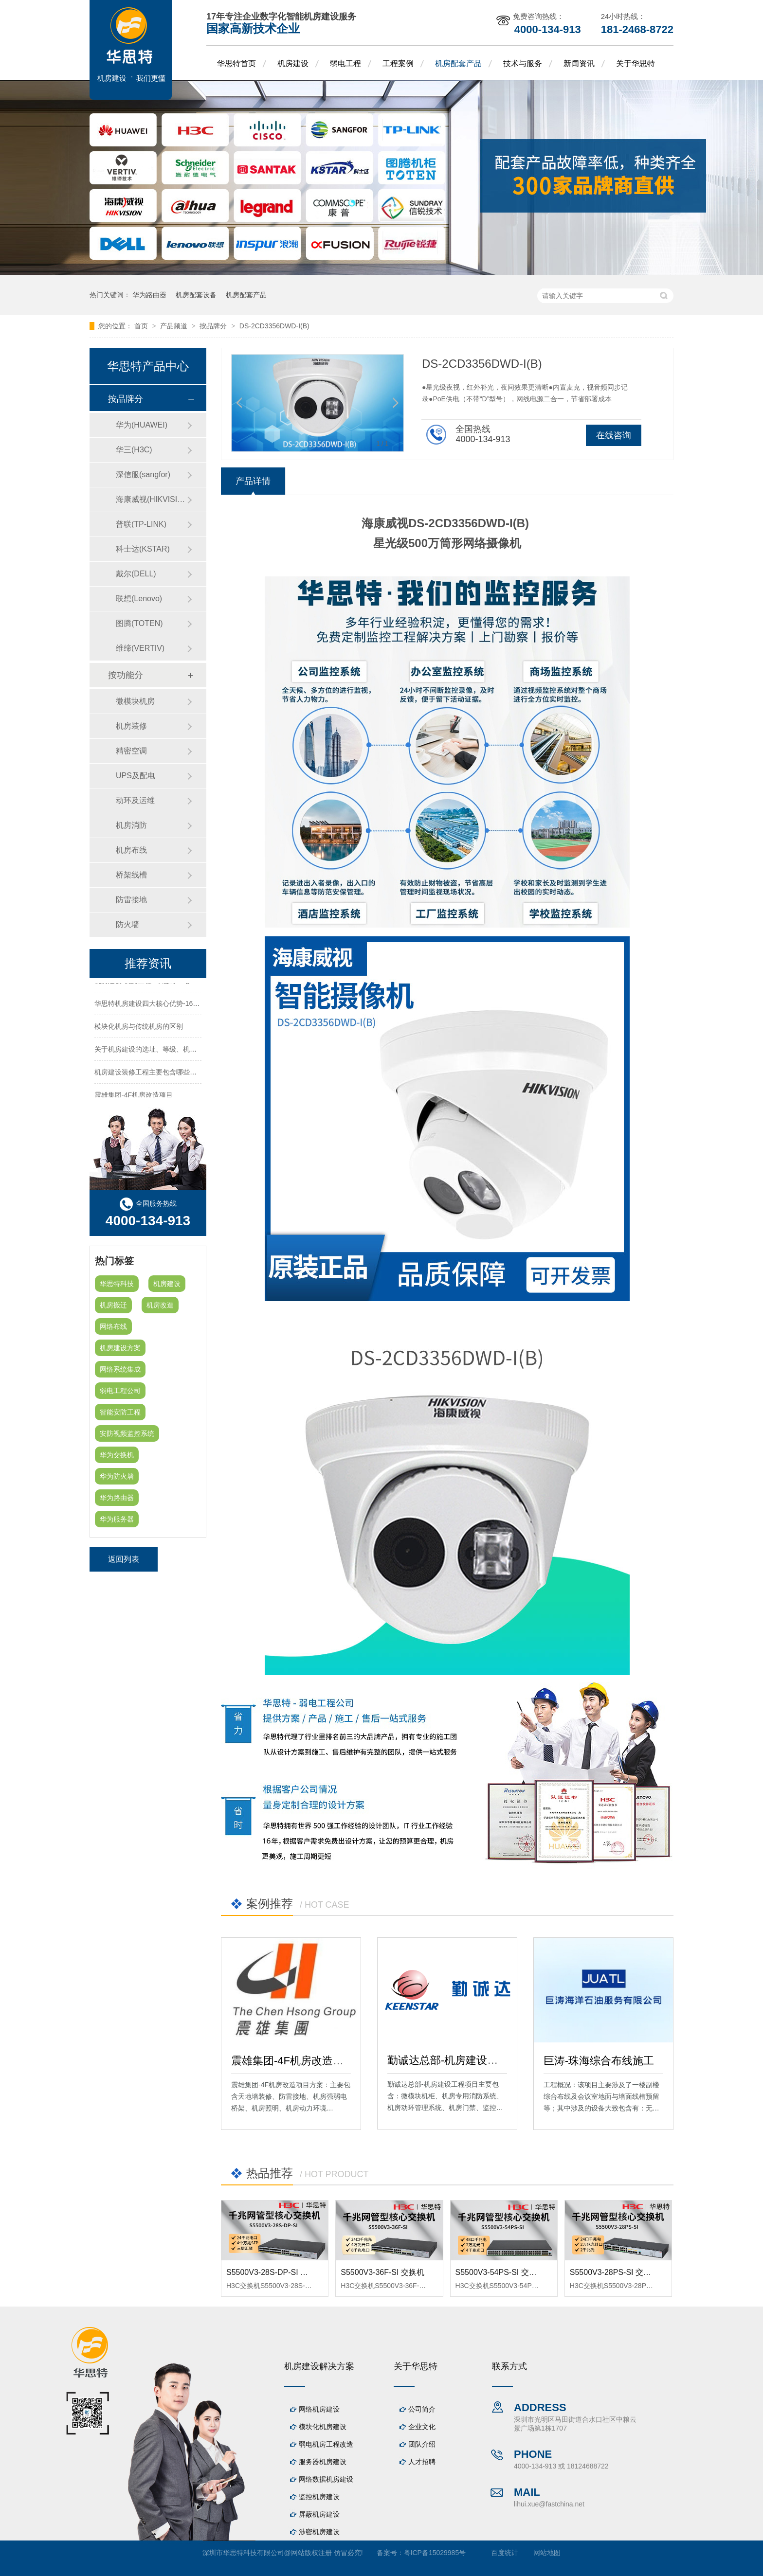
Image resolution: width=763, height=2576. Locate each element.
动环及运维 (135, 800)
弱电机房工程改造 (326, 2444)
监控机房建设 (319, 2497)
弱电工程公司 (120, 1391)
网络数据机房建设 (326, 2479)
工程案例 (398, 63)
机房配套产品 (458, 63)
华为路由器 (149, 295)
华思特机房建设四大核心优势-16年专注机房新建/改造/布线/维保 (190, 1005)
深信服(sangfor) (143, 474)
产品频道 (174, 326)
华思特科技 (117, 1284)
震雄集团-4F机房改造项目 (292, 2061)
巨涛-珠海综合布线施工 (599, 2061)
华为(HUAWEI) (141, 425)
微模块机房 (135, 701)
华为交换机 (117, 1455)
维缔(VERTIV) (140, 648)
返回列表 (123, 1559)
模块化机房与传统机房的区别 (138, 1028)
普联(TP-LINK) (141, 524)
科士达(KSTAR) (143, 549)
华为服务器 (117, 1519)
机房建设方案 (120, 1348)
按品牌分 (214, 326)
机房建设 (293, 63)
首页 (142, 326)
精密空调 (131, 751)
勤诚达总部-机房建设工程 (448, 2060)
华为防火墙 (117, 1476)
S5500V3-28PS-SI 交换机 (614, 2272)
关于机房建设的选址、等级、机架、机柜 (155, 1051)
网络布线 (113, 1326)
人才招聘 (422, 2462)
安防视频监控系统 (127, 1433)
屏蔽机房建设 (319, 2514)
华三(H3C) (134, 450)
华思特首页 (236, 63)
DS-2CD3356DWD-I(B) (274, 326)
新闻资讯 (579, 63)
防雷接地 (131, 899)
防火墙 (127, 924)
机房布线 (131, 850)
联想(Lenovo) (139, 598)
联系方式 (509, 2366)
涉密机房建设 (319, 2532)
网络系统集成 (120, 1369)
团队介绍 (422, 2444)
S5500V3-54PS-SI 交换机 (500, 2272)
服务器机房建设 (322, 2462)
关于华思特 (635, 63)
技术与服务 (522, 63)
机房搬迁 (113, 1305)
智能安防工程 (120, 1412)
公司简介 (422, 2409)
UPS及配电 (135, 775)
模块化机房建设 (322, 2427)
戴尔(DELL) (136, 574)
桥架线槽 (131, 875)
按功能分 (125, 675)
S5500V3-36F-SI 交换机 (382, 2272)
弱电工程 (345, 63)
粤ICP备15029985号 (435, 2553)
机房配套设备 (196, 295)
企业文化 (422, 2427)
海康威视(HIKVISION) (151, 499)
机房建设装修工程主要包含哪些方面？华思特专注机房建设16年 (190, 1073)
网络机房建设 (319, 2409)
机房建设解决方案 (319, 2366)
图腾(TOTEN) (139, 623)
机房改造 (160, 1305)
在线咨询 (613, 435)
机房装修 (131, 726)
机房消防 (131, 825)
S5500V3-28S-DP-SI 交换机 (275, 2272)
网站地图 (547, 2553)
